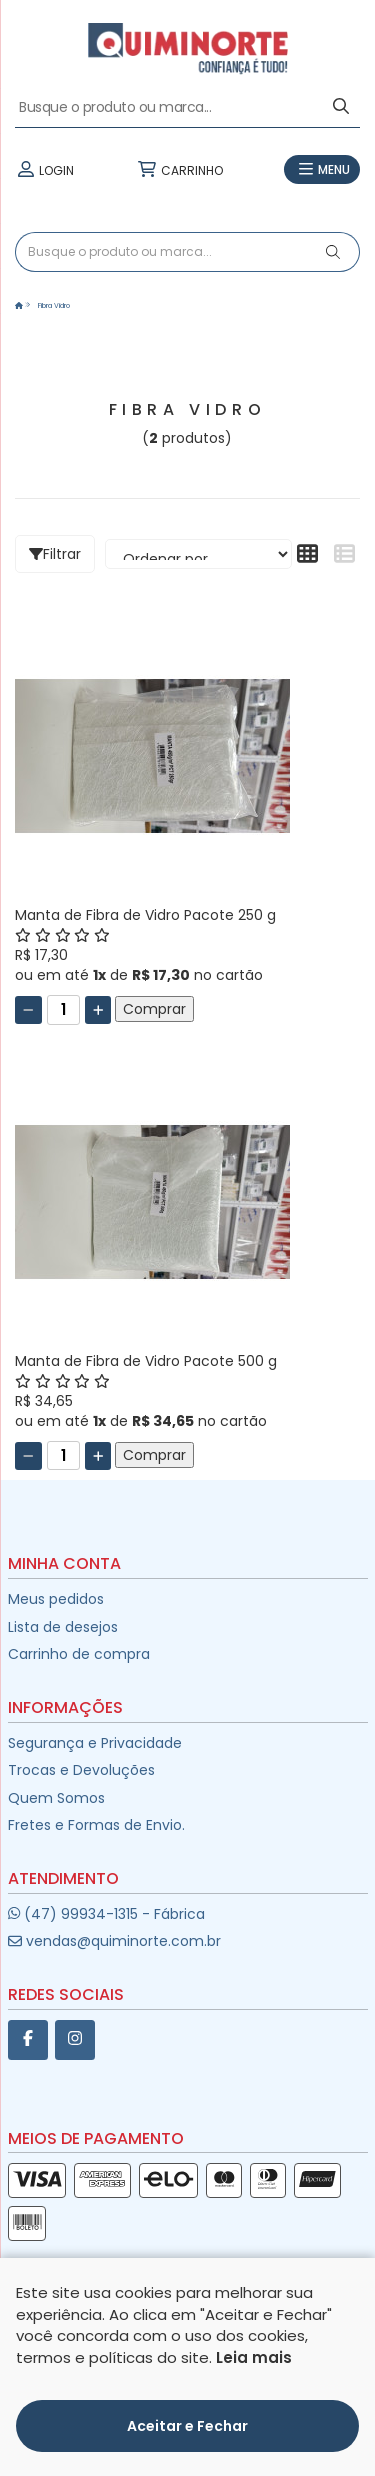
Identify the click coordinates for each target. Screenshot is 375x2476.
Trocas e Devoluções (81, 1770)
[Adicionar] (98, 1010)
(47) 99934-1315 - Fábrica (106, 1914)
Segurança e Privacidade (95, 1743)
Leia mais (254, 2357)
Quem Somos (56, 1798)
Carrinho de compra (79, 1654)
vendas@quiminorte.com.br (114, 1941)
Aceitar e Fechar (187, 2426)
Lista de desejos (63, 1627)
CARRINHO (179, 170)
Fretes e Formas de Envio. (96, 1825)
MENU (322, 170)
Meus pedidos (56, 1599)
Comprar (154, 1009)
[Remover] (28, 1010)
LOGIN (44, 170)
